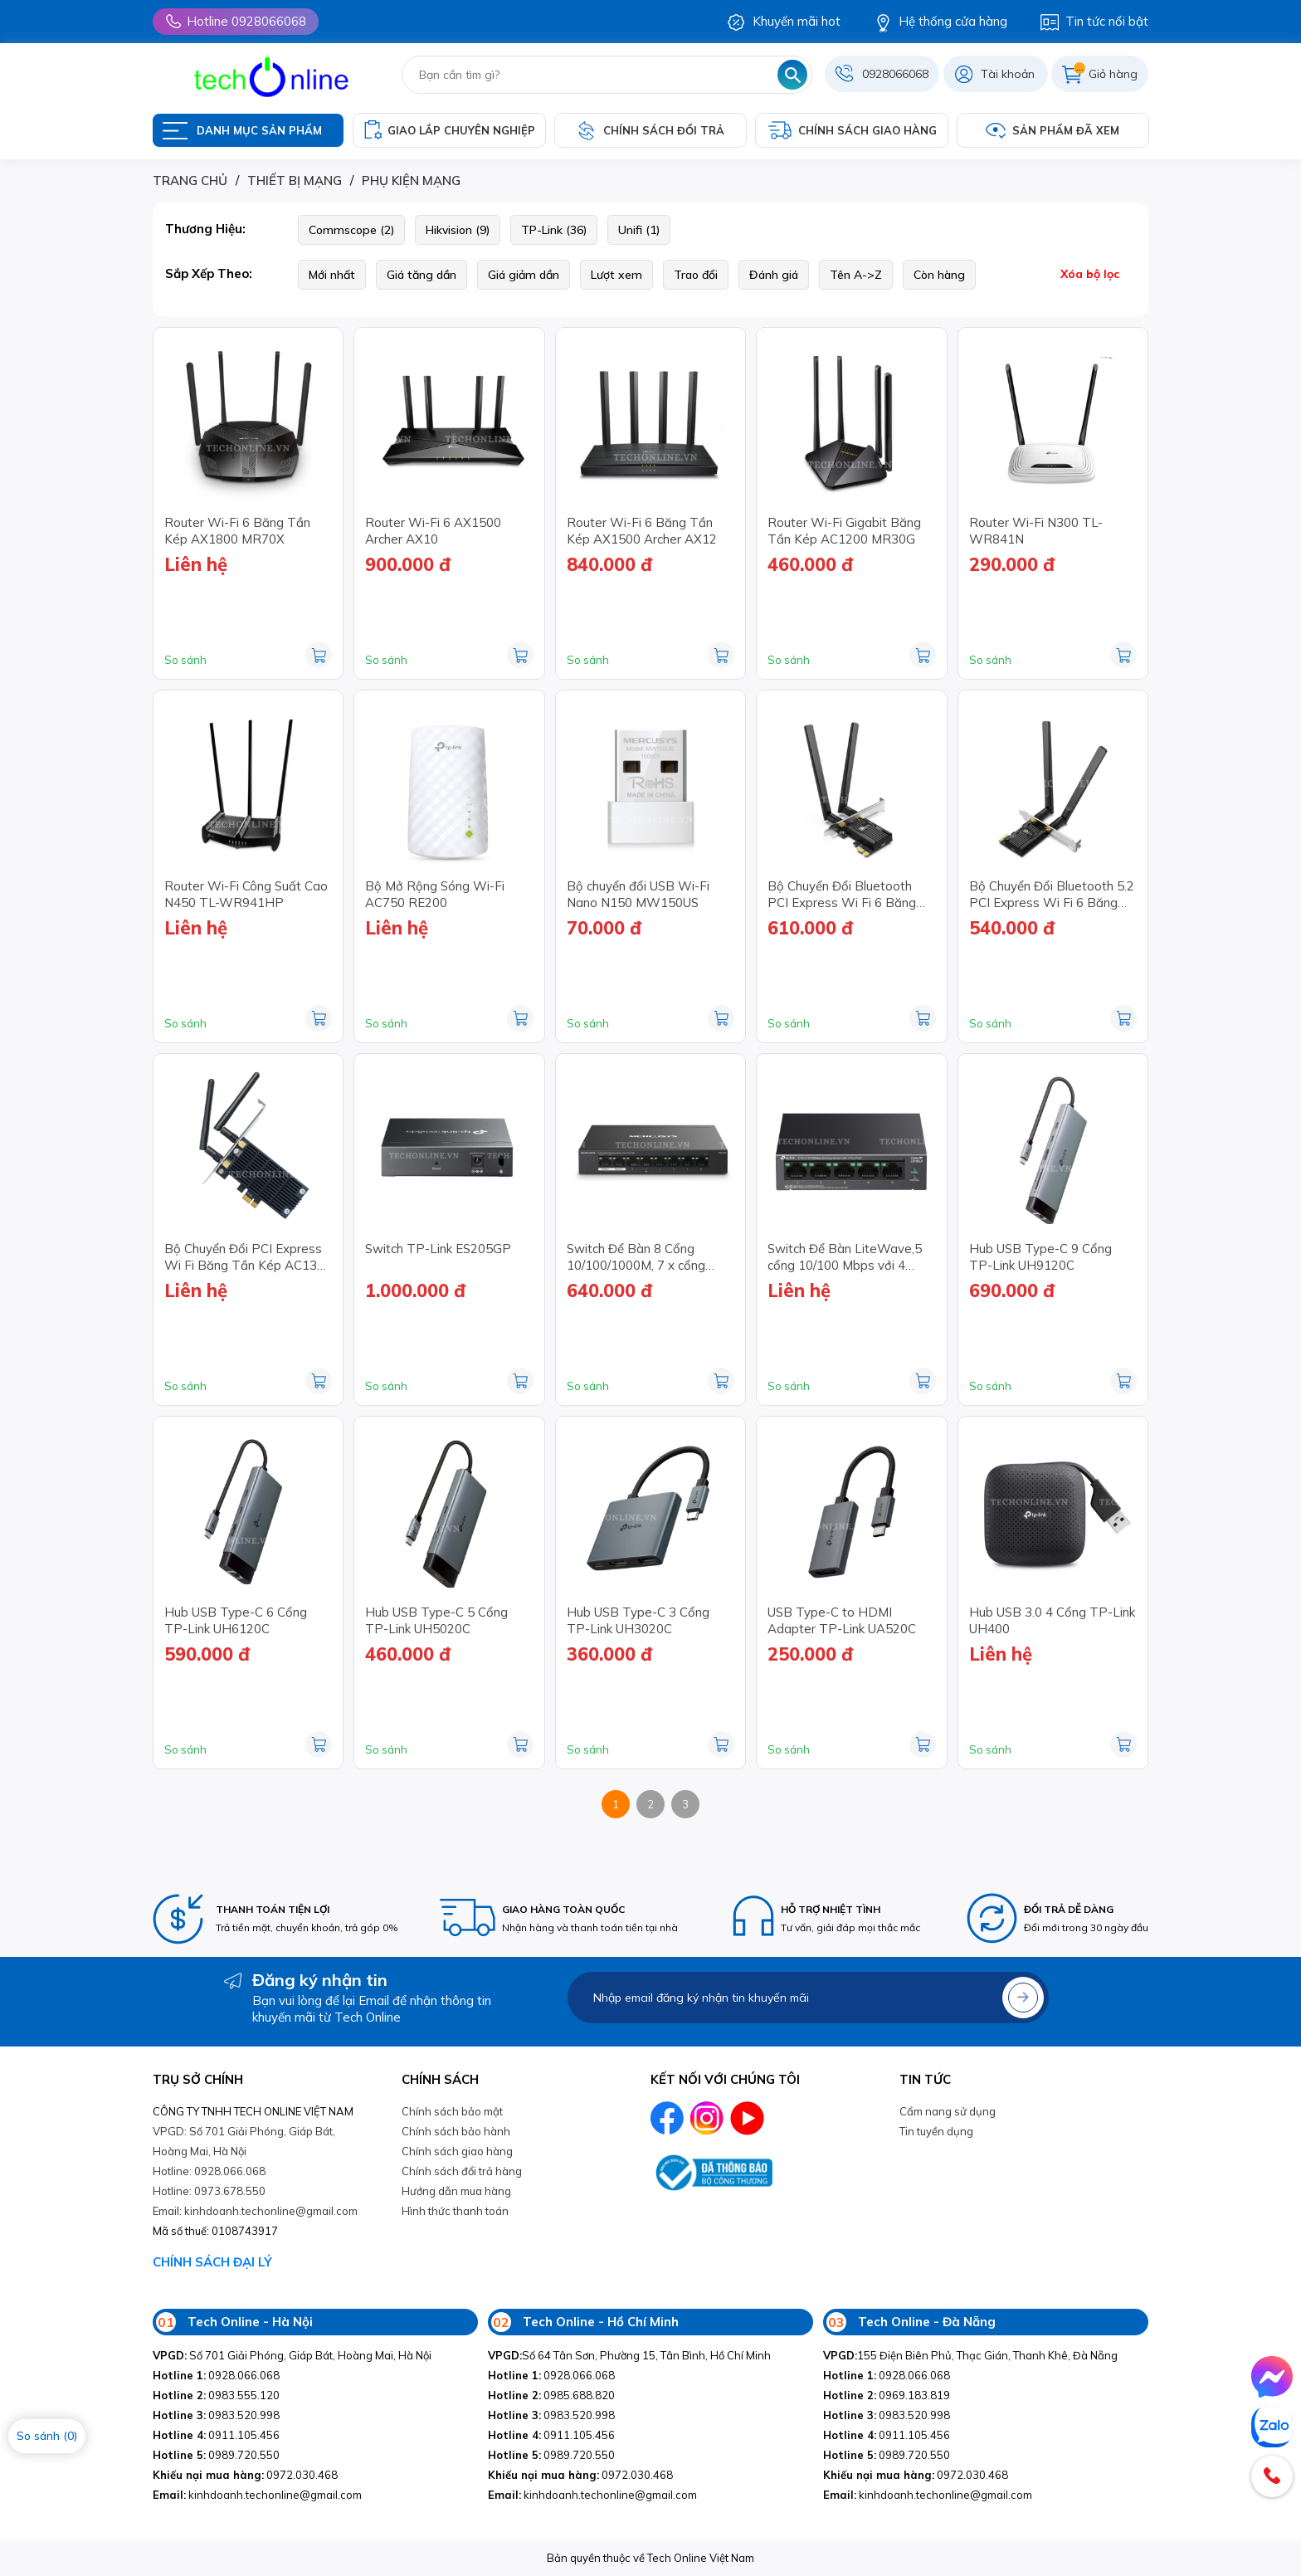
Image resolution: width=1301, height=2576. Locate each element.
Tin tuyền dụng (936, 2131)
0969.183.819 (886, 2395)
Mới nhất (332, 274)
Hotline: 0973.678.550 (209, 2191)
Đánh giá (773, 274)
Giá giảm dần (523, 274)
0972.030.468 (245, 2474)
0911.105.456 (216, 2435)
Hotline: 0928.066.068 (209, 2171)
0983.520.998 (216, 2415)
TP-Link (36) (554, 229)
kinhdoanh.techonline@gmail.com (257, 2494)
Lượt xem (616, 274)
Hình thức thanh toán (455, 2210)
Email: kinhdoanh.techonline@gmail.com (255, 2210)
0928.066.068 (216, 2375)
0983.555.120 (216, 2395)
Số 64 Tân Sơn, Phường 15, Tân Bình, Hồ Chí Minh (629, 2355)
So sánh (185, 659)
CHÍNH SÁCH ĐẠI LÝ (212, 2262)
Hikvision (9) (458, 229)
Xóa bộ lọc (1089, 273)
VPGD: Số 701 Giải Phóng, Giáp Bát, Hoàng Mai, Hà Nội (244, 2141)
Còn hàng (939, 274)
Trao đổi (696, 274)
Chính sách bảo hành (456, 2131)
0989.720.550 (216, 2454)
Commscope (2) (351, 229)
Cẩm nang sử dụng (947, 2111)
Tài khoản (1008, 73)
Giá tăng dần (421, 274)
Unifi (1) (639, 229)
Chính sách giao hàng (457, 2151)
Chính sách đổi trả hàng (462, 2171)
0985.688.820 (551, 2395)
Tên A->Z (856, 274)
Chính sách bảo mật (452, 2111)
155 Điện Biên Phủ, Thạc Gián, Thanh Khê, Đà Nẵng (970, 2355)
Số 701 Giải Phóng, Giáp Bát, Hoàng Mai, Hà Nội (292, 2355)
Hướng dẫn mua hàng (456, 2191)
